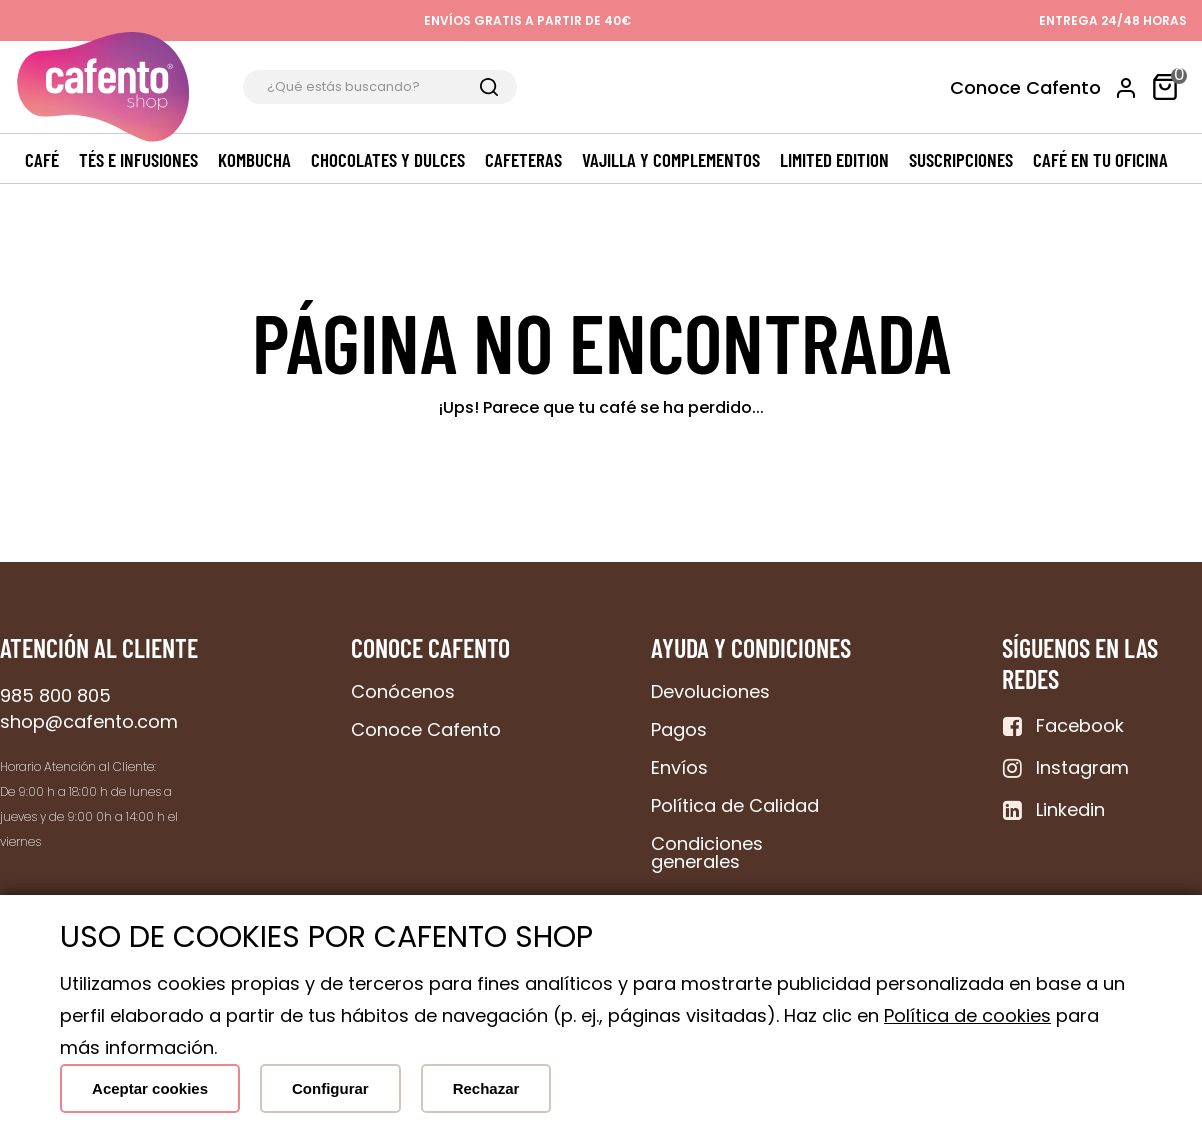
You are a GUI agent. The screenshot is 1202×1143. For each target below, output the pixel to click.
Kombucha (254, 159)
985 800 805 (55, 695)
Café (42, 159)
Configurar (330, 1088)
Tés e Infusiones (138, 159)
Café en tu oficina (1100, 159)
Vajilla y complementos (671, 159)
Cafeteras (523, 159)
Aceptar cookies (150, 1088)
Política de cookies (967, 1015)
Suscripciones (961, 159)
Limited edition (834, 159)
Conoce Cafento (1025, 87)
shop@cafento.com (89, 721)
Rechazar (486, 1088)
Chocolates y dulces (388, 159)
